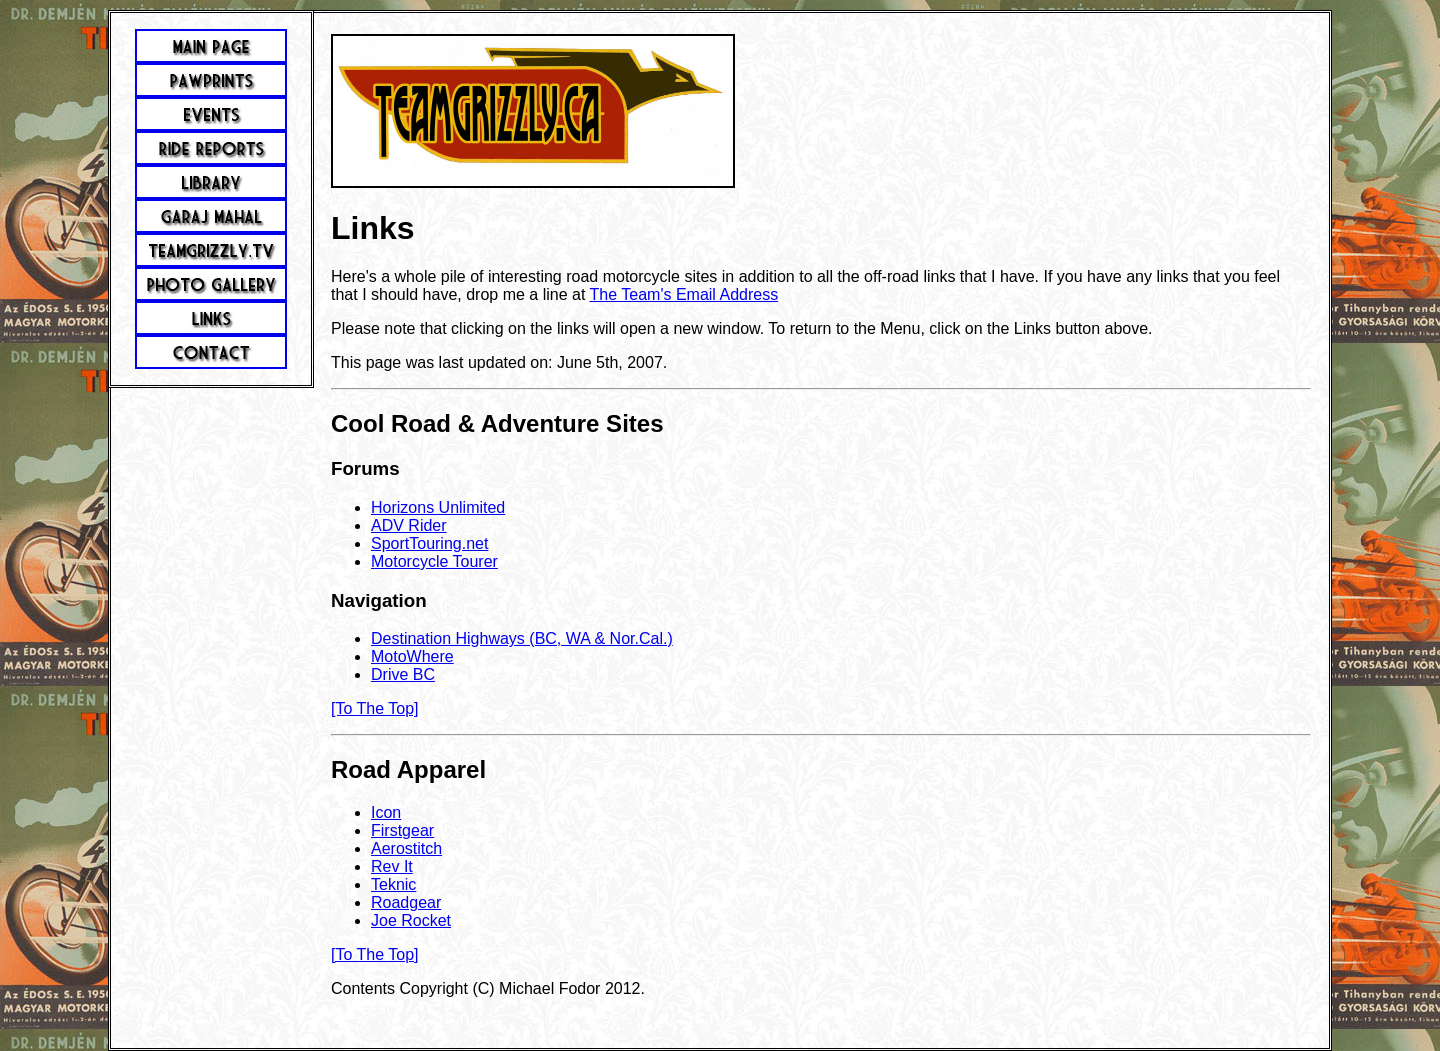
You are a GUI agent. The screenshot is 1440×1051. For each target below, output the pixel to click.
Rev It (392, 866)
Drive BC (403, 674)
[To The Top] (374, 708)
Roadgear (406, 902)
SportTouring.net (429, 543)
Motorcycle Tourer (434, 561)
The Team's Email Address (684, 294)
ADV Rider (409, 525)
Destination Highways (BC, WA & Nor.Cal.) (522, 638)
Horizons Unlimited (438, 507)
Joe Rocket (411, 920)
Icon (386, 812)
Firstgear (402, 830)
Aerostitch (406, 848)
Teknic (393, 884)
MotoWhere (412, 656)
